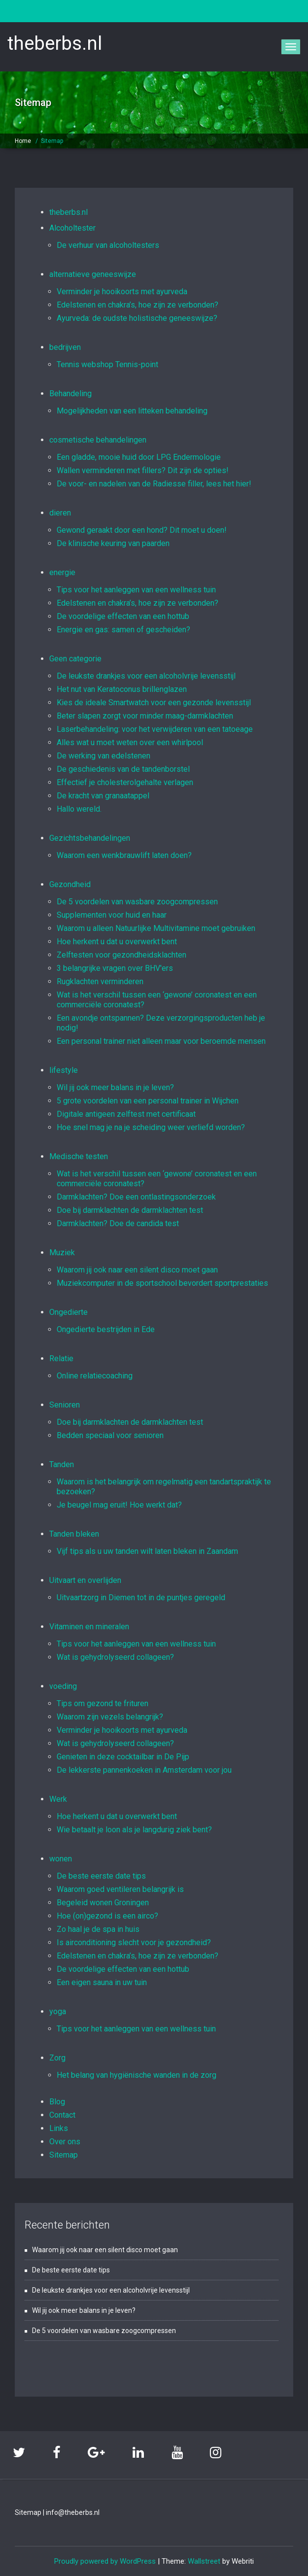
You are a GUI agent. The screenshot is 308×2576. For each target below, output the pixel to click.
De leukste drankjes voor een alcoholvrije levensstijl (146, 676)
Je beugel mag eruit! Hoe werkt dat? (119, 1505)
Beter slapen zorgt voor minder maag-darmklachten (145, 716)
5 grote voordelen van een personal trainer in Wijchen (148, 1100)
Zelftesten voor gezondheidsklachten (121, 955)
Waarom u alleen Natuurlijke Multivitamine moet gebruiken (156, 928)
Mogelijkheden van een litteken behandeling (132, 410)
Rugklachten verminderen (100, 981)
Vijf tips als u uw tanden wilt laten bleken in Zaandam (147, 1551)
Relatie (61, 1358)
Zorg (57, 2057)
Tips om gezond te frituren (102, 1703)
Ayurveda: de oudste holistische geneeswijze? (137, 318)
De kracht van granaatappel (103, 795)
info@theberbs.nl (73, 2512)
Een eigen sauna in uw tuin (102, 1982)
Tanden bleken (74, 1534)
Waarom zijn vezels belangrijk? (110, 1716)
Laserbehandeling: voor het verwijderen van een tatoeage (155, 729)
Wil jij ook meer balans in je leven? (115, 1087)
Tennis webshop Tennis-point (107, 364)
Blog (57, 2101)
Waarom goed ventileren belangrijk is (120, 1889)
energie (62, 572)
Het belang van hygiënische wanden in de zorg (136, 2075)
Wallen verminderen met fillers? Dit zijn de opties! (143, 470)
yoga (57, 2011)
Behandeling (70, 393)
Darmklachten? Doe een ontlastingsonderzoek (136, 1197)
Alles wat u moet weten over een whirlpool (130, 742)
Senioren (64, 1404)
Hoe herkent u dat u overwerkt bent (117, 941)
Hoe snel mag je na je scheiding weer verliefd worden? (151, 1127)
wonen (60, 1858)
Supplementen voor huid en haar (112, 915)
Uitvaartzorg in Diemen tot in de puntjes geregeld (141, 1597)
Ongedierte (68, 1312)
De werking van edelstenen (103, 755)
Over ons (64, 2141)
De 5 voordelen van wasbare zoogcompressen (137, 901)
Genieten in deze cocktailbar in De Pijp (123, 1756)
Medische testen (78, 1156)
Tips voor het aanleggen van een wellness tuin (136, 589)
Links (58, 2128)
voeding (63, 1686)
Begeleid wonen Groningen (103, 1902)
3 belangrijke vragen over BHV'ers (115, 968)
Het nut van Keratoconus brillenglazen (122, 689)
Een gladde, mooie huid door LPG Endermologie (139, 457)
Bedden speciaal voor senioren (110, 1435)
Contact (62, 2115)
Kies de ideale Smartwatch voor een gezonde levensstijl (154, 702)
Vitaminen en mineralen (89, 1626)
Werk (58, 1799)
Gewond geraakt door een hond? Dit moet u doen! (142, 530)
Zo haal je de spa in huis (98, 1929)
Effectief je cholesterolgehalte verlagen (125, 782)
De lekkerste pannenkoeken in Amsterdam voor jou (144, 1770)
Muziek (62, 1252)
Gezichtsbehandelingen (89, 838)
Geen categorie (75, 658)
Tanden (61, 1464)
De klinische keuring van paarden (113, 543)
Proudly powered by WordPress (105, 2561)
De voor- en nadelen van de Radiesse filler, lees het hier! (154, 483)
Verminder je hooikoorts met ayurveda (122, 291)
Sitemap (52, 140)
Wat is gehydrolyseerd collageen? (115, 1657)
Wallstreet (204, 2561)
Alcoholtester (72, 228)
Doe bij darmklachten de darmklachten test (130, 1210)
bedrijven (65, 347)
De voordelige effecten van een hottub (123, 616)
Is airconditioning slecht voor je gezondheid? (134, 1942)
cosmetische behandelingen (97, 440)
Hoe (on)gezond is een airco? (107, 1916)
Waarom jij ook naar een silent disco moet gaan (137, 1269)
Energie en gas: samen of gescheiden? (123, 629)
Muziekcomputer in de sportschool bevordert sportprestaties (162, 1283)
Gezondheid (70, 884)
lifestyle (63, 1070)
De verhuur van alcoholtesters (108, 245)
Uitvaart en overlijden (85, 1580)
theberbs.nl (68, 212)
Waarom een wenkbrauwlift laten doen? (124, 855)
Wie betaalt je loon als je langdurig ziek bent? (134, 1829)
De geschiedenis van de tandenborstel (123, 769)
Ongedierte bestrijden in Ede (106, 1329)
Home (23, 140)
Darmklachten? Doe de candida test (118, 1223)
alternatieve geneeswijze (92, 274)
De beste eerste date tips (101, 1876)
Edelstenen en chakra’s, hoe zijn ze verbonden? (137, 304)
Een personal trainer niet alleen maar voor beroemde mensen (161, 1041)
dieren (60, 512)
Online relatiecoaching (95, 1375)
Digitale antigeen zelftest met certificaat (126, 1114)
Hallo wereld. (79, 809)
